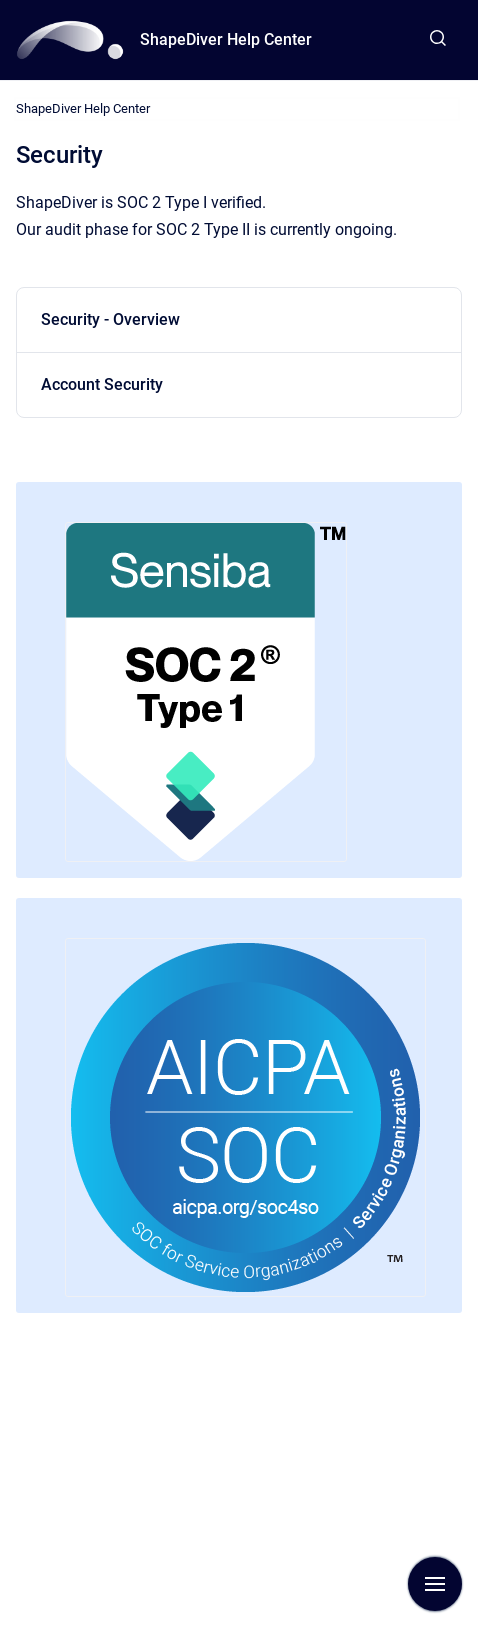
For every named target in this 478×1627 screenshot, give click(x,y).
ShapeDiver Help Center (226, 39)
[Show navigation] (435, 1584)
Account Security (102, 384)
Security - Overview (110, 319)
